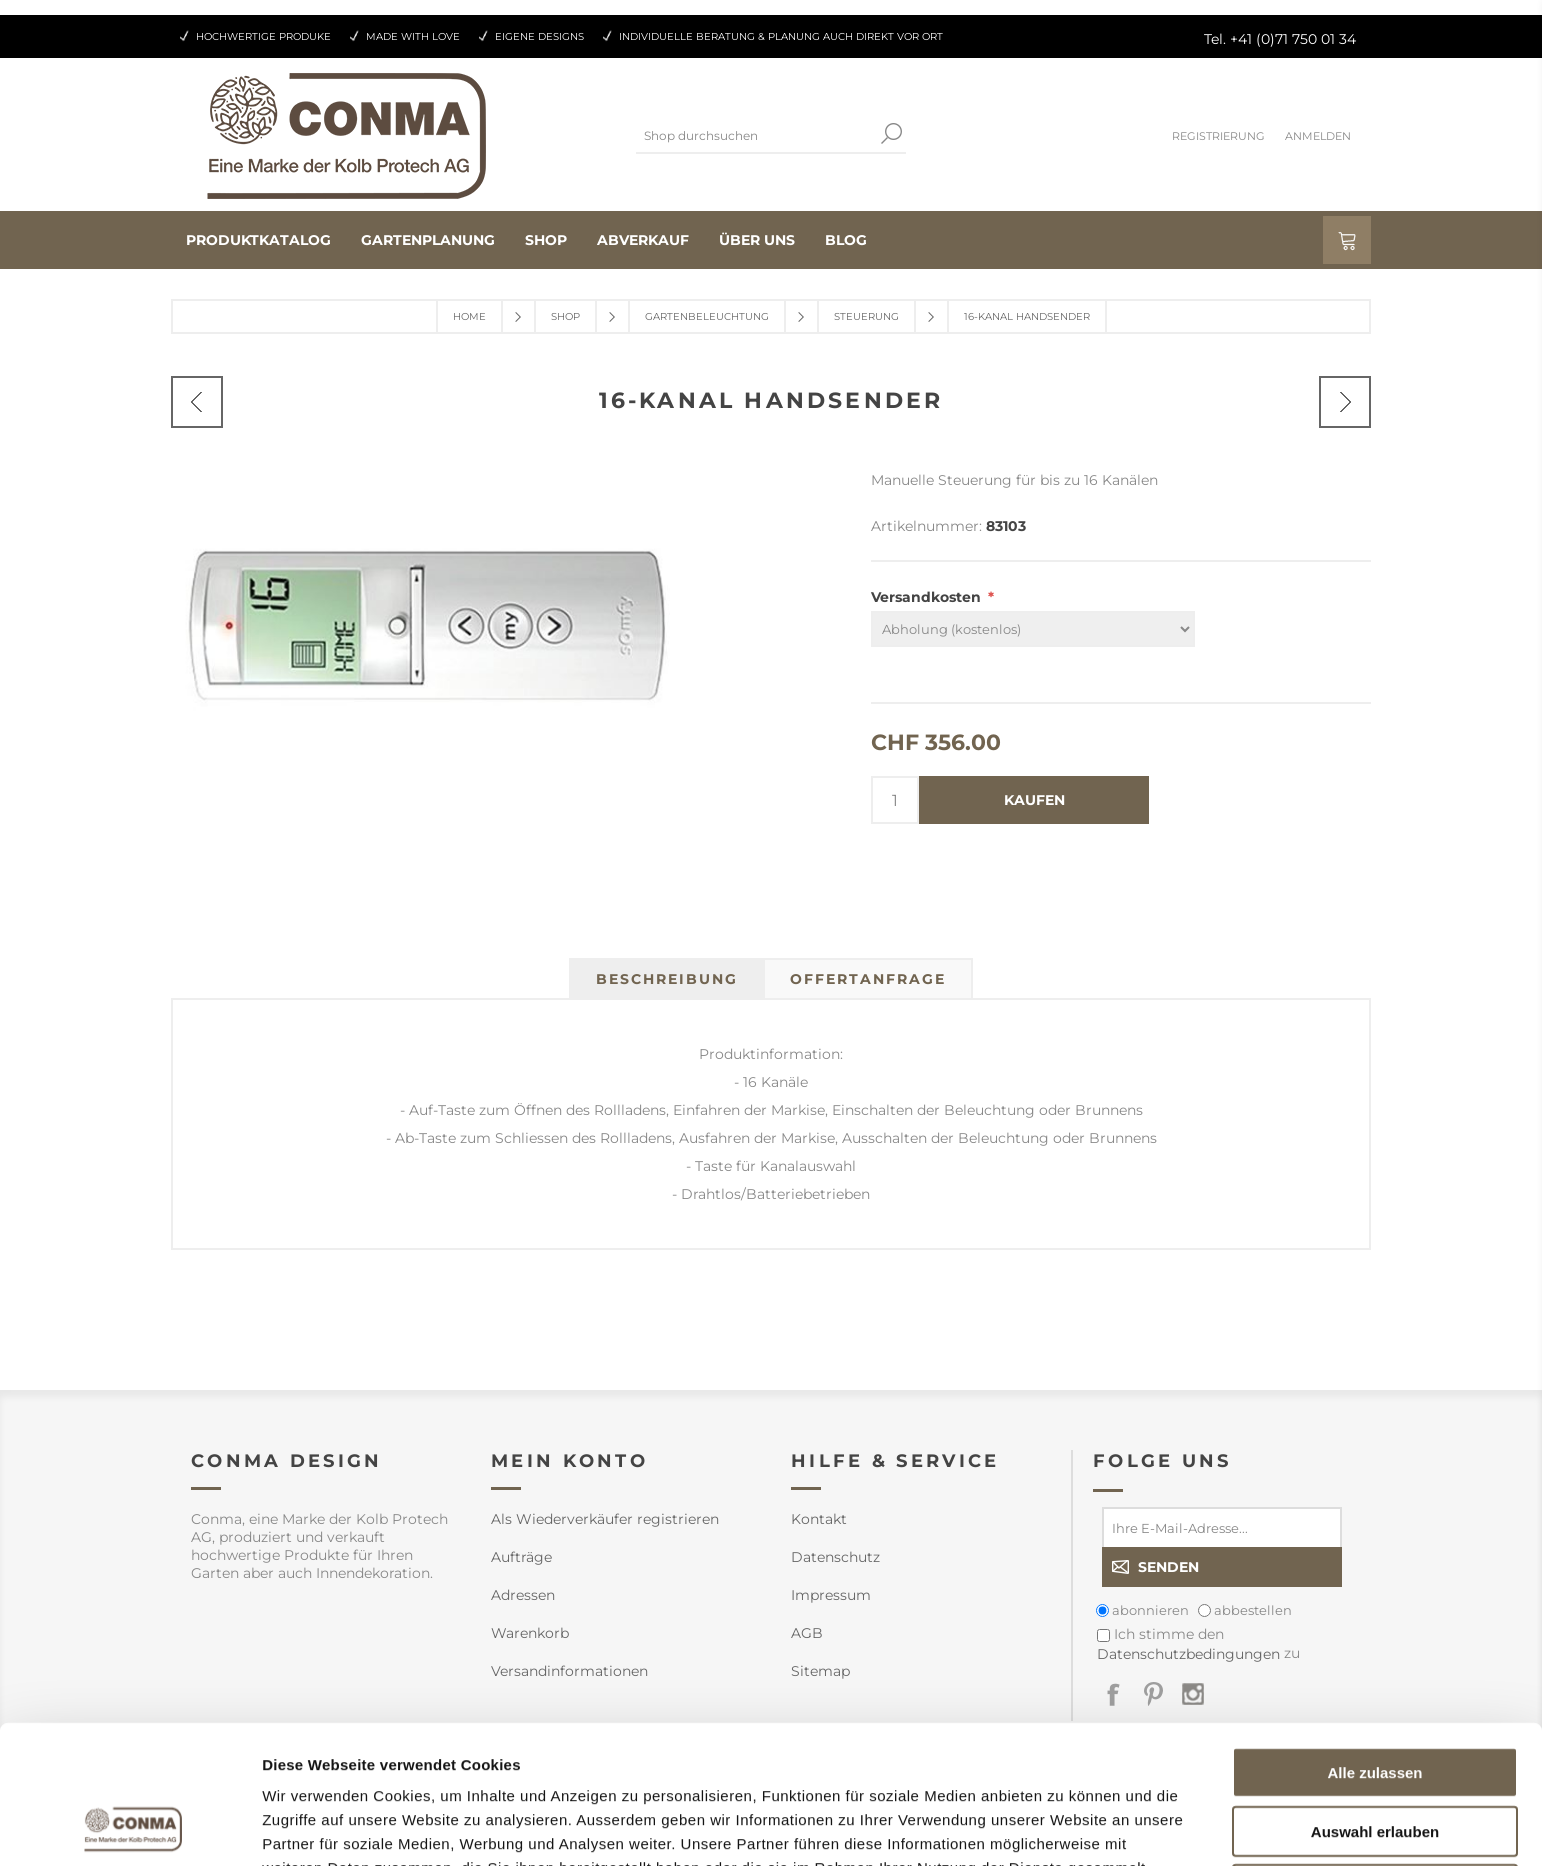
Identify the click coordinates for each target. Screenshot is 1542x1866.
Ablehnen (1375, 1759)
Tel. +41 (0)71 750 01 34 (1280, 39)
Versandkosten (928, 597)
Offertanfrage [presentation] (868, 979)
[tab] (667, 979)
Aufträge (521, 1557)
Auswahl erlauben (1375, 1701)
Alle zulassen (1374, 1642)
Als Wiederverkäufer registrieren (605, 1519)
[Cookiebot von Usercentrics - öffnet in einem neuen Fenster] (129, 1827)
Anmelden (1318, 136)
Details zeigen (1063, 1826)
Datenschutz (835, 1557)
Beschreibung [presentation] (667, 979)
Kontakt (819, 1519)
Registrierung (1218, 136)
